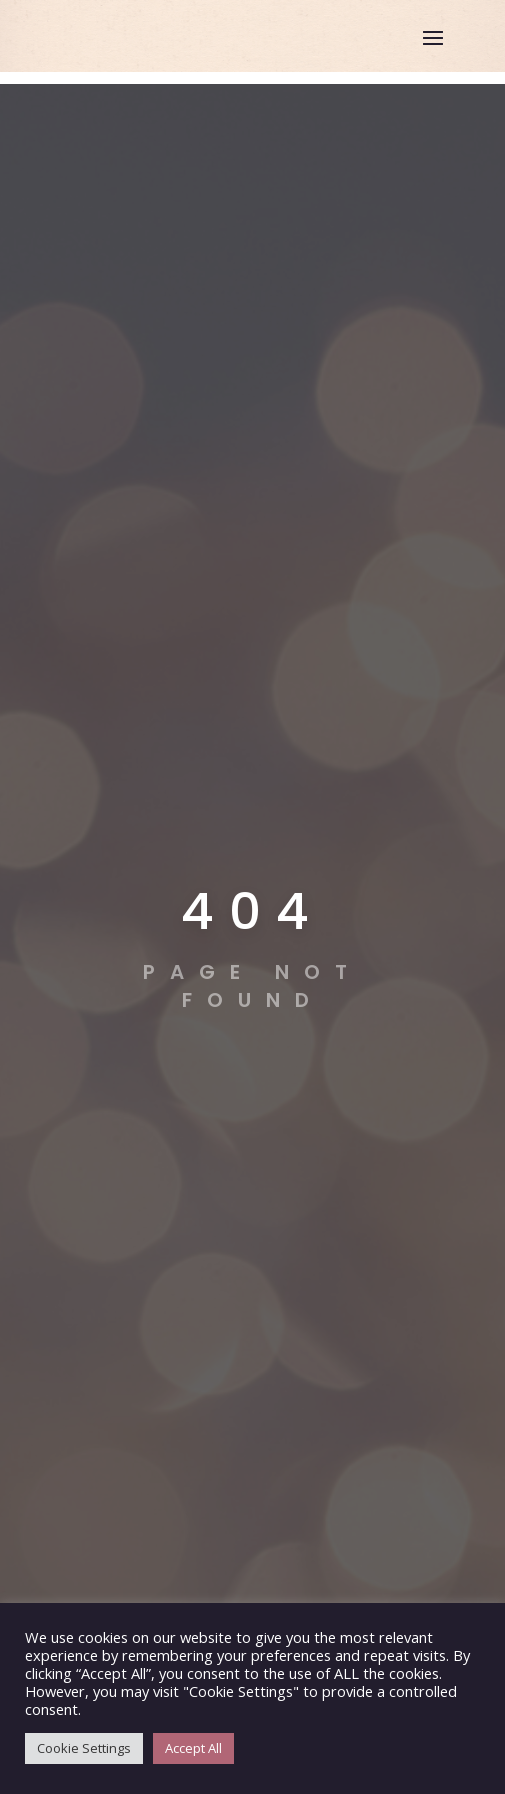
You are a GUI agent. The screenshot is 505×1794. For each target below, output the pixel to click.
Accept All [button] (193, 1748)
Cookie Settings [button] (84, 1748)
